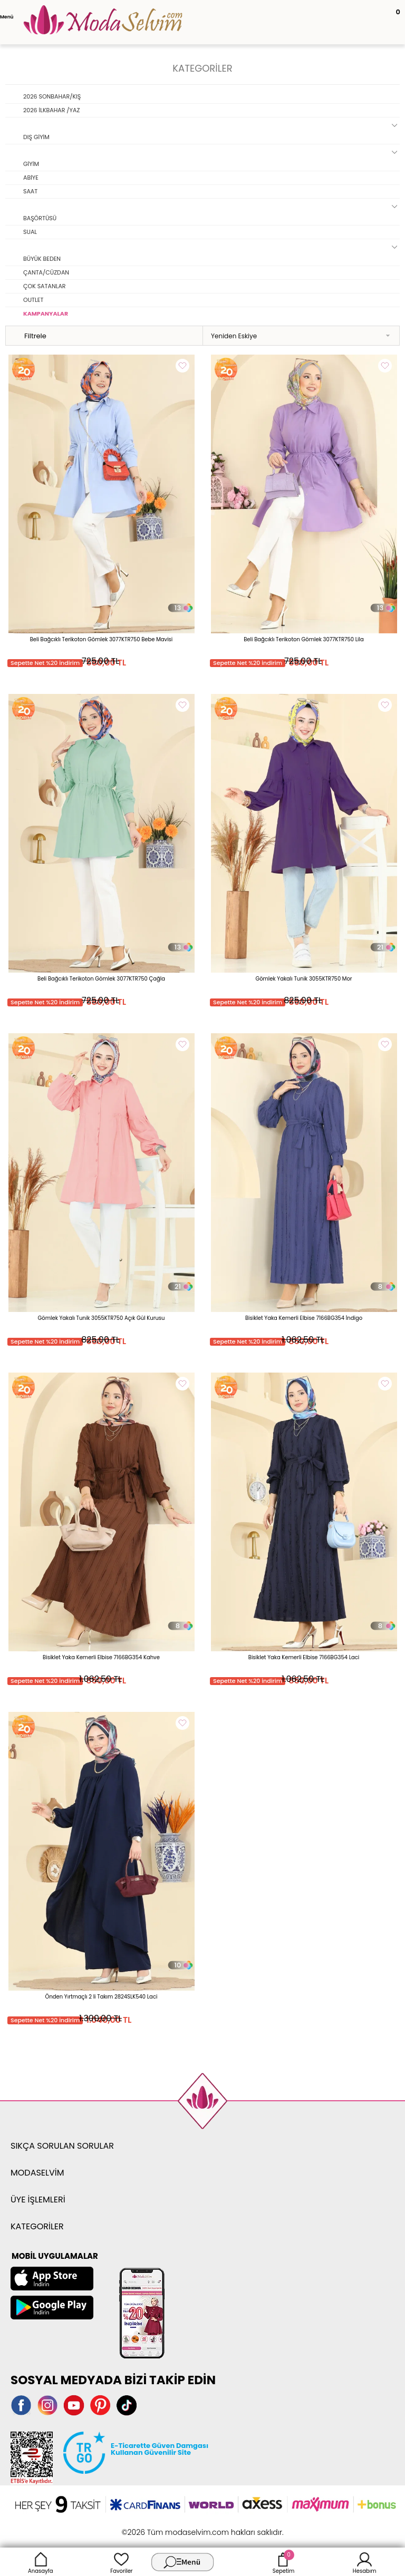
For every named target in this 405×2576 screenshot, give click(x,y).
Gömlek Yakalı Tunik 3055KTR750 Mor (303, 979)
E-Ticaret (170, 2526)
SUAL (30, 232)
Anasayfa (40, 2562)
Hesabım (365, 2562)
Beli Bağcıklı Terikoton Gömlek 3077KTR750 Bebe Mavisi (101, 639)
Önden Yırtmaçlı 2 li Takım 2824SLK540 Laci (101, 1997)
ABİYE (30, 177)
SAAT (30, 191)
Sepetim (283, 2562)
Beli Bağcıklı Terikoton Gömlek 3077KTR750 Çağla (101, 979)
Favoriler (121, 2562)
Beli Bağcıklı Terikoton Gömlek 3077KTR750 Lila (304, 639)
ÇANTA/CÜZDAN (46, 272)
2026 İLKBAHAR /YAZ (51, 110)
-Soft (145, 2526)
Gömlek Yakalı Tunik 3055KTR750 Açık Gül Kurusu (101, 1318)
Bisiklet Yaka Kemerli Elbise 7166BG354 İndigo (303, 1318)
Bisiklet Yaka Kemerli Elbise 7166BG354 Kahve (101, 1657)
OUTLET (33, 300)
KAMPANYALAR (45, 313)
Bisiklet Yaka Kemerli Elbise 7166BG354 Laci (304, 1657)
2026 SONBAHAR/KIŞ (52, 96)
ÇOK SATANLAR (44, 286)
